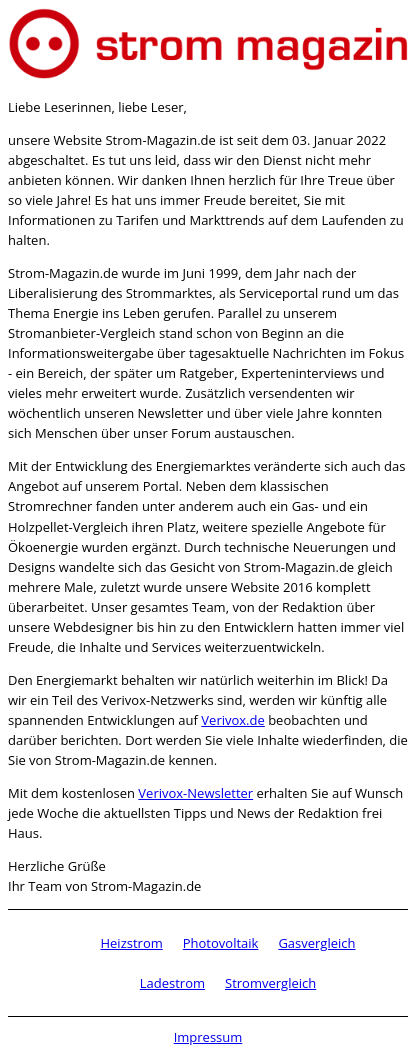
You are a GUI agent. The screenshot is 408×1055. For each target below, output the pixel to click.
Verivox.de (232, 720)
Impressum (208, 1037)
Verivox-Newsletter (195, 793)
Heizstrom (131, 943)
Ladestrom (172, 983)
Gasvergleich (316, 943)
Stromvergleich (270, 983)
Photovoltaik (221, 943)
